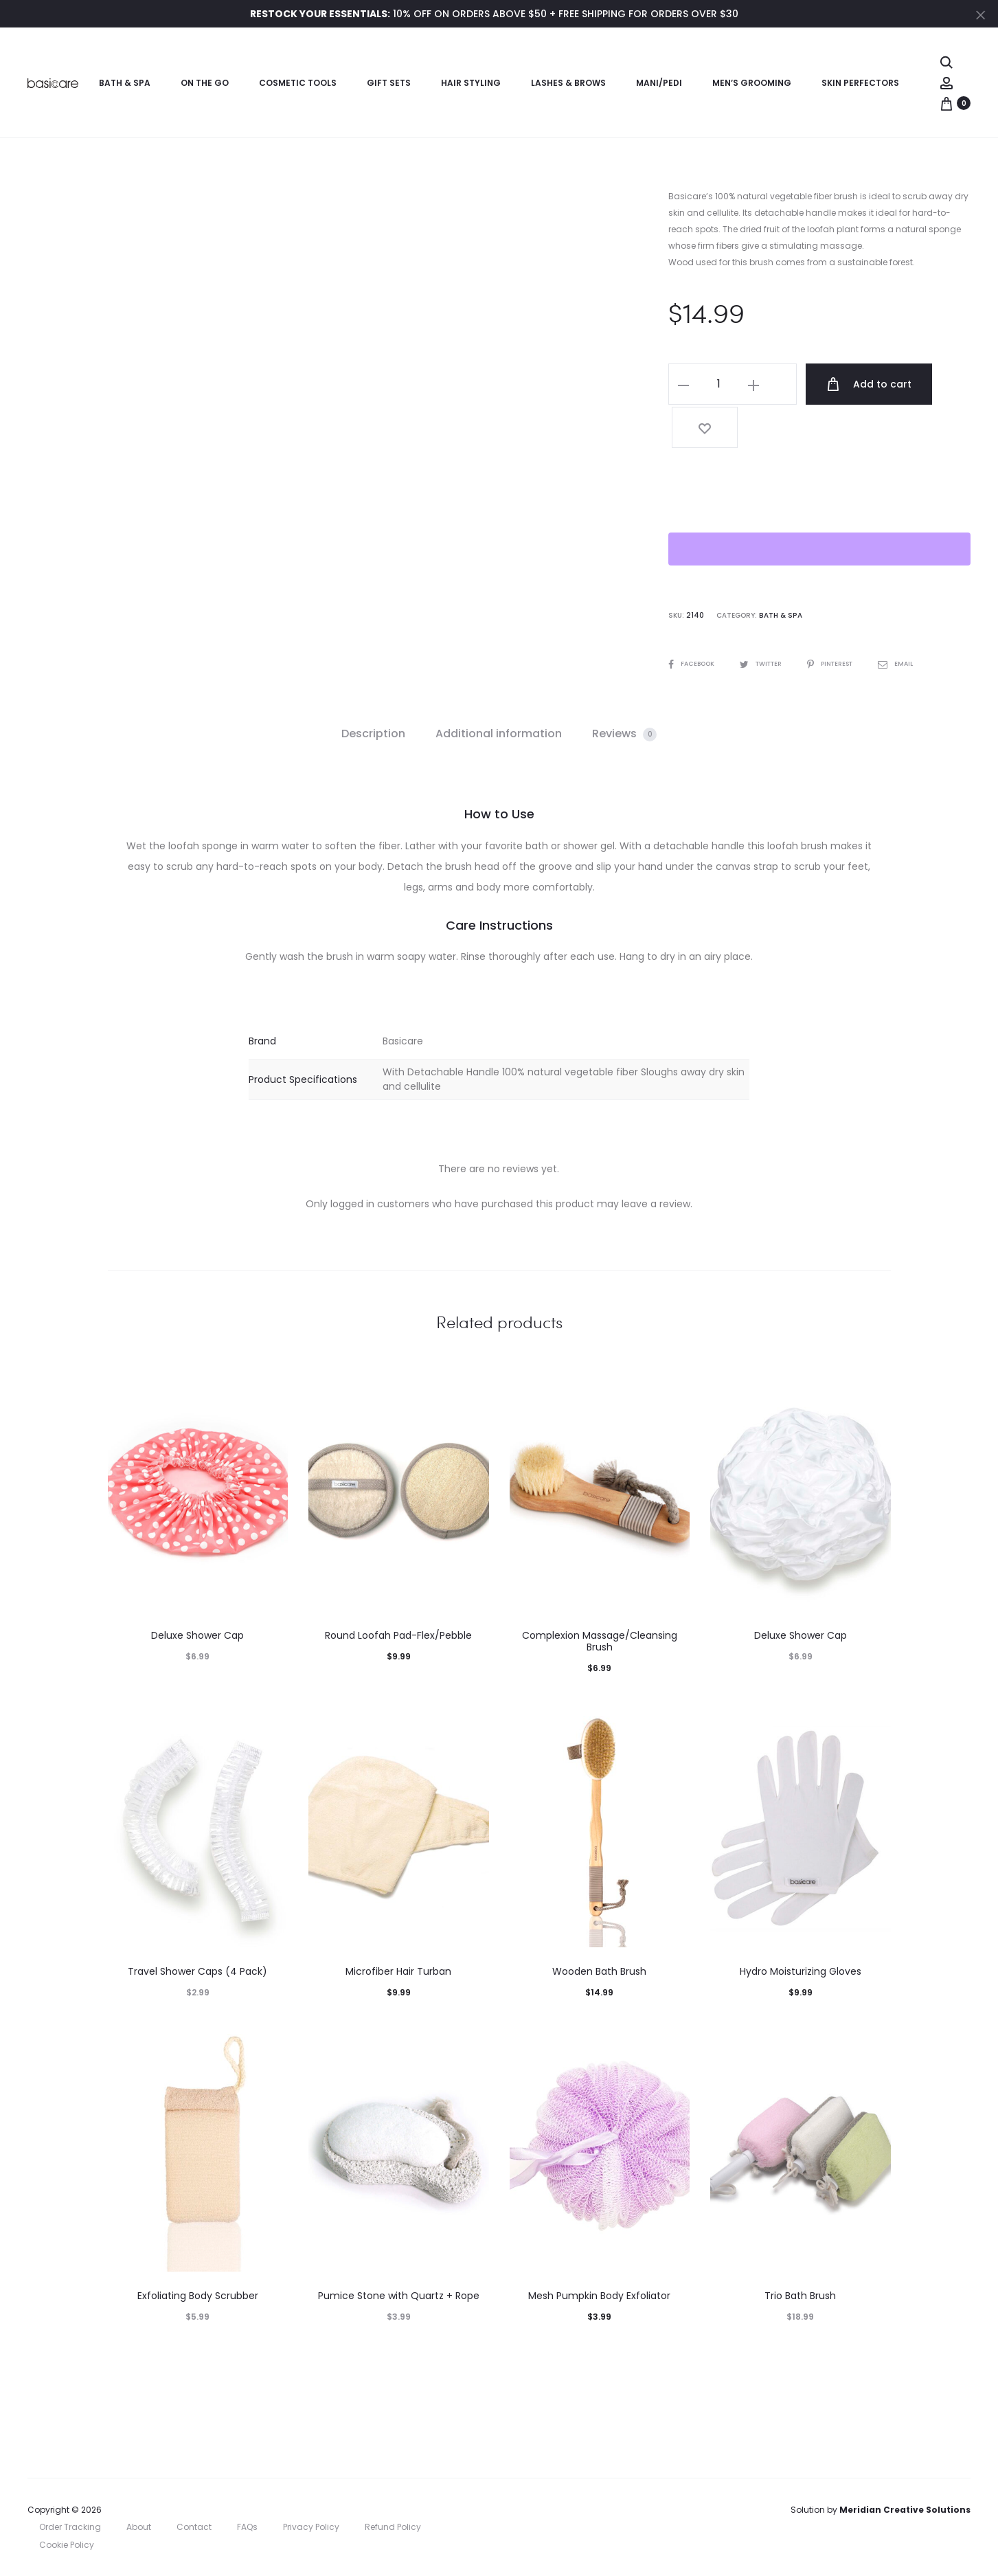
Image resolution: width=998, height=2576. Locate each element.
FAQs (247, 2527)
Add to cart (851, 384)
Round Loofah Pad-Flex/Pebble (398, 1635)
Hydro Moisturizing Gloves (800, 1971)
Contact (194, 2527)
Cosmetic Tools (298, 83)
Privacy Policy (311, 2527)
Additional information (498, 733)
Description (373, 733)
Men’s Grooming (751, 83)
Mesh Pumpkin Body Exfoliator (599, 2296)
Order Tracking (70, 2527)
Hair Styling (471, 83)
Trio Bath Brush (800, 2296)
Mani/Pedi (659, 83)
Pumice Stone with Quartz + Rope (398, 2296)
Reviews (624, 733)
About (138, 2527)
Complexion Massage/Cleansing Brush (599, 1641)
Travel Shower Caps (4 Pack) (197, 1971)
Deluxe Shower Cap (197, 1635)
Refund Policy (393, 2527)
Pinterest (843, 618)
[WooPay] (819, 503)
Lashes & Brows (568, 83)
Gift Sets (389, 83)
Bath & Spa (124, 83)
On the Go (205, 83)
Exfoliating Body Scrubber (197, 2296)
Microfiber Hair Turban (398, 1971)
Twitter (768, 618)
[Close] (981, 14)
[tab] (373, 734)
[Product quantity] (718, 384)
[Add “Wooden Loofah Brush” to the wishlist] (941, 384)
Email (912, 618)
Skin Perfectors (860, 83)
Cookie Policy (66, 2545)
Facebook (693, 618)
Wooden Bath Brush (599, 1971)
